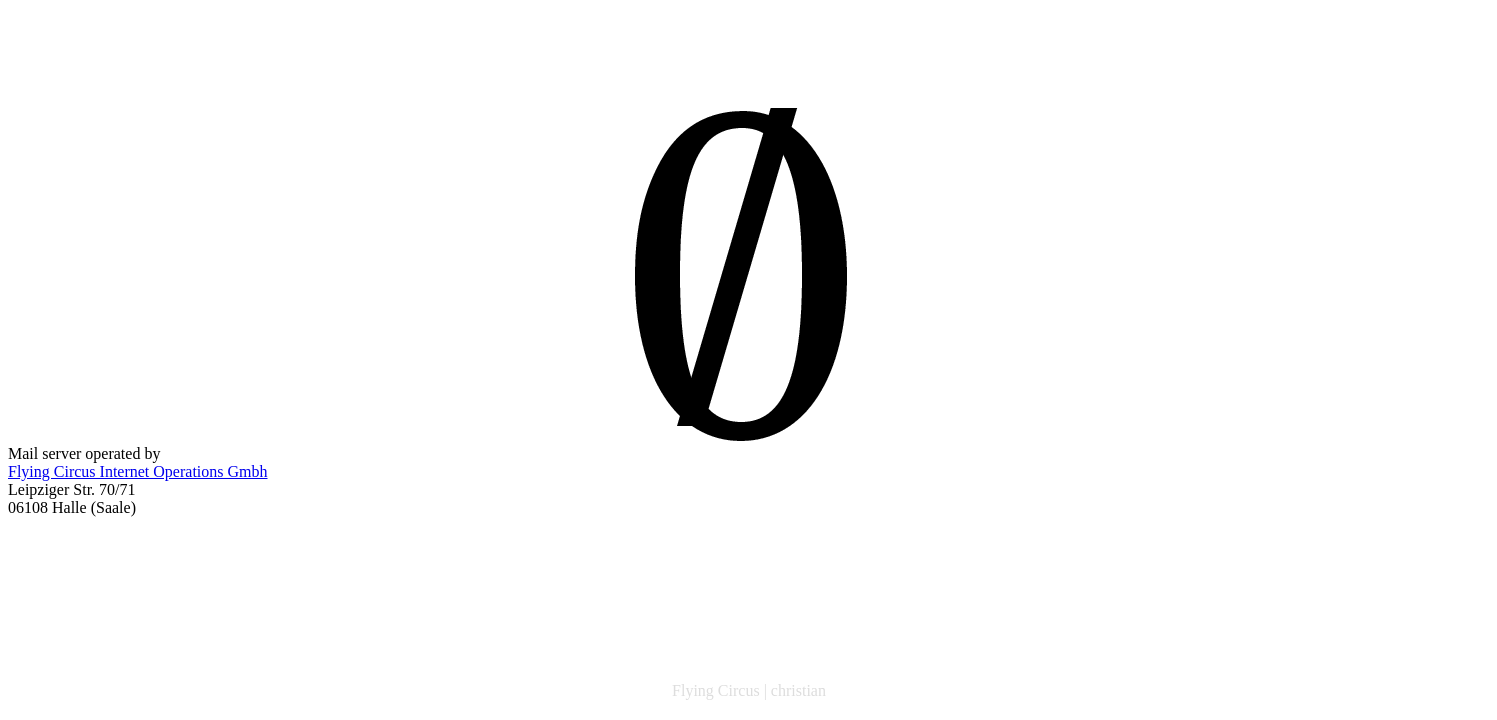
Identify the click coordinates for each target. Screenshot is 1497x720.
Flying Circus (716, 690)
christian (798, 690)
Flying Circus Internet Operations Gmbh (138, 471)
